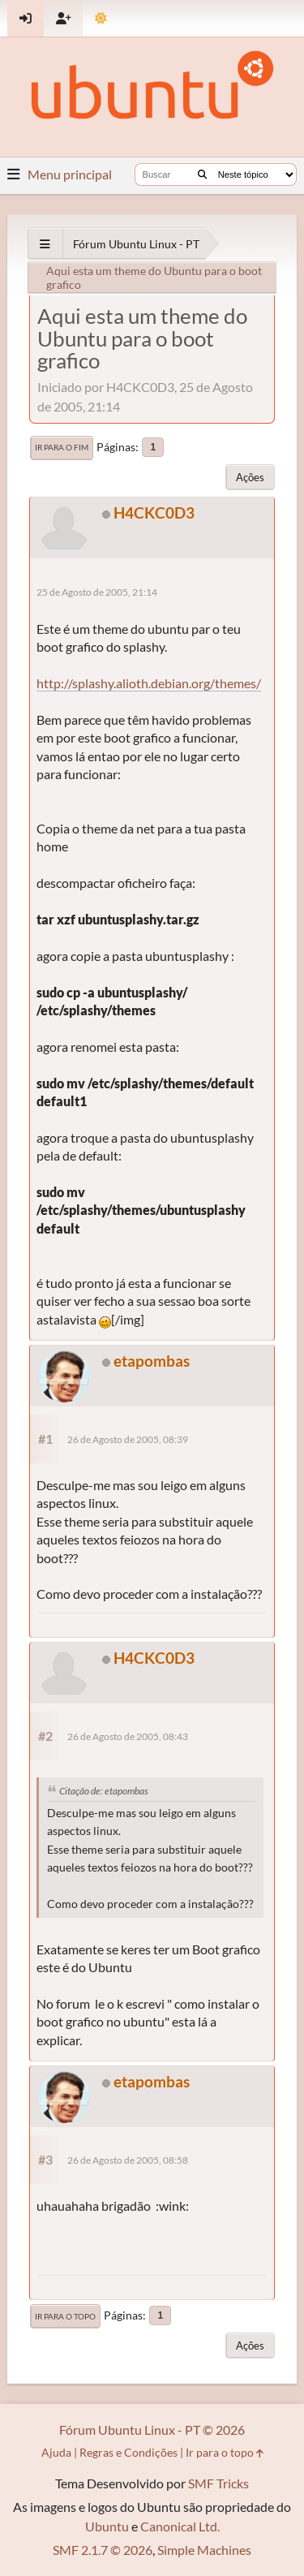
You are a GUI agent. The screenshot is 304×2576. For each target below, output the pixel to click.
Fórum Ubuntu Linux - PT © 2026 (152, 2429)
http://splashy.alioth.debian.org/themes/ (148, 683)
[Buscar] (202, 174)
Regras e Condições (128, 2452)
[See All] (45, 244)
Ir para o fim (61, 447)
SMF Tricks (218, 2483)
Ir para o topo (65, 2316)
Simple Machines (204, 2549)
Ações (250, 477)
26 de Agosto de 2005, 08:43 (127, 1736)
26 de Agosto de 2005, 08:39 (127, 1439)
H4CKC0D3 (154, 512)
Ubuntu (107, 2526)
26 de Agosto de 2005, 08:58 (127, 2160)
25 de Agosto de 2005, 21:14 (96, 592)
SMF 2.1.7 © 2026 (102, 2549)
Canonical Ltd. (180, 2526)
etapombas (151, 1360)
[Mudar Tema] (101, 18)
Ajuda (56, 2452)
